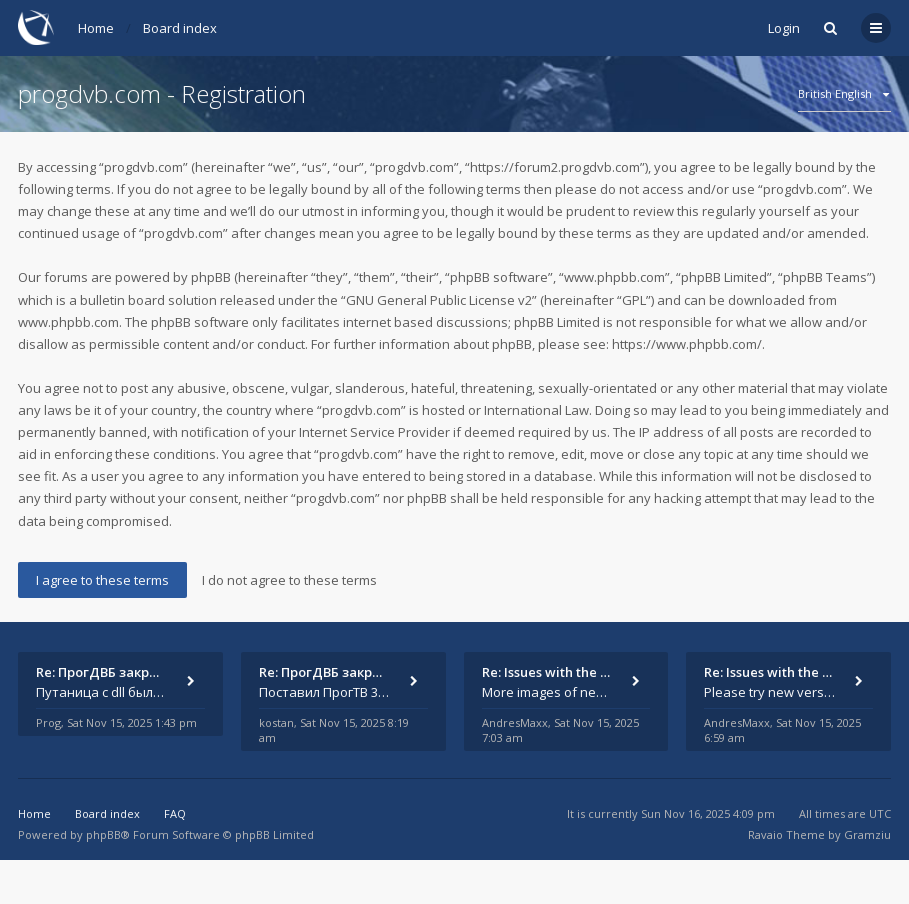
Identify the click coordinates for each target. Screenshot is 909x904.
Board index (180, 28)
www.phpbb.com (68, 322)
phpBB (103, 834)
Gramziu (867, 834)
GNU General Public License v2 (439, 300)
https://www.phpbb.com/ (687, 344)
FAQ (175, 813)
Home (96, 28)
